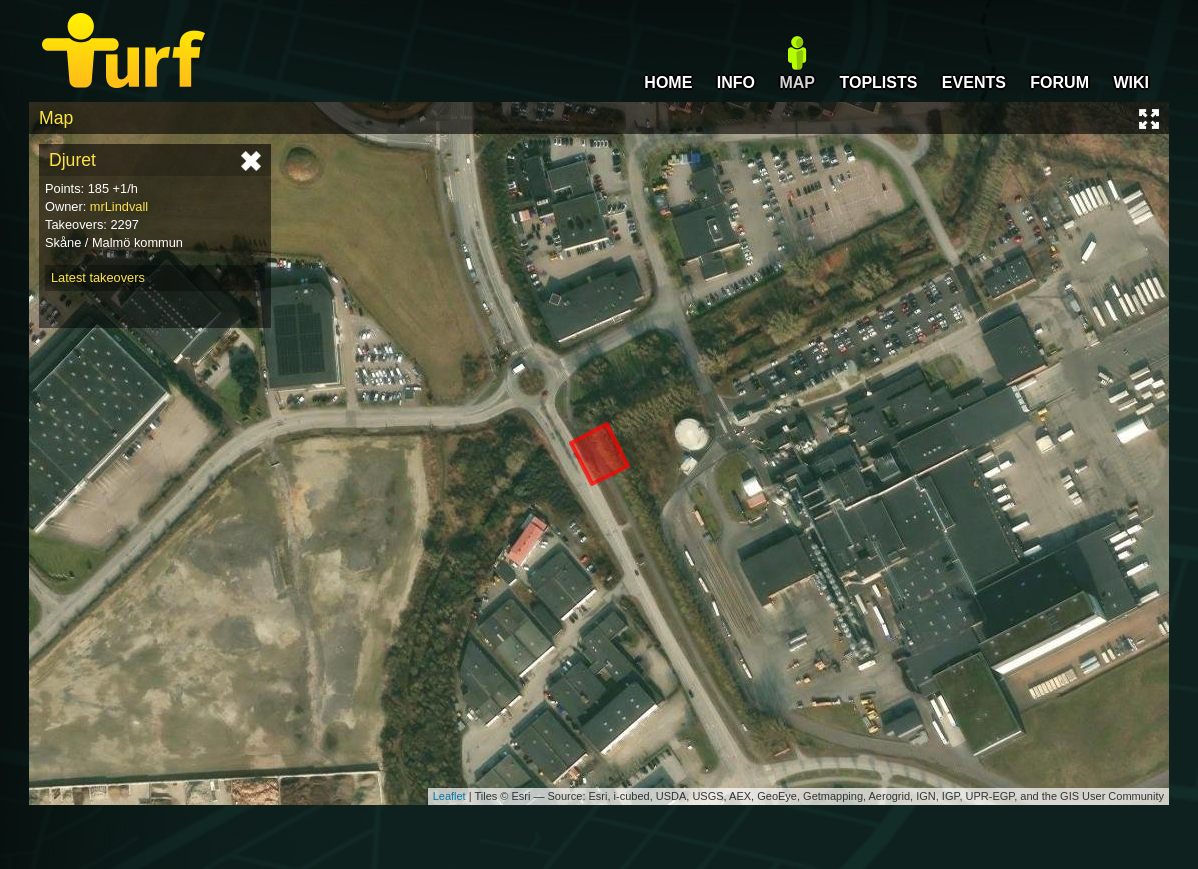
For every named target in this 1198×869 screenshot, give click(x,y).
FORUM (1059, 82)
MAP (797, 82)
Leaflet (449, 796)
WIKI (1131, 82)
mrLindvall (119, 206)
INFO (736, 82)
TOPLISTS (878, 82)
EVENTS (974, 82)
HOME (668, 82)
